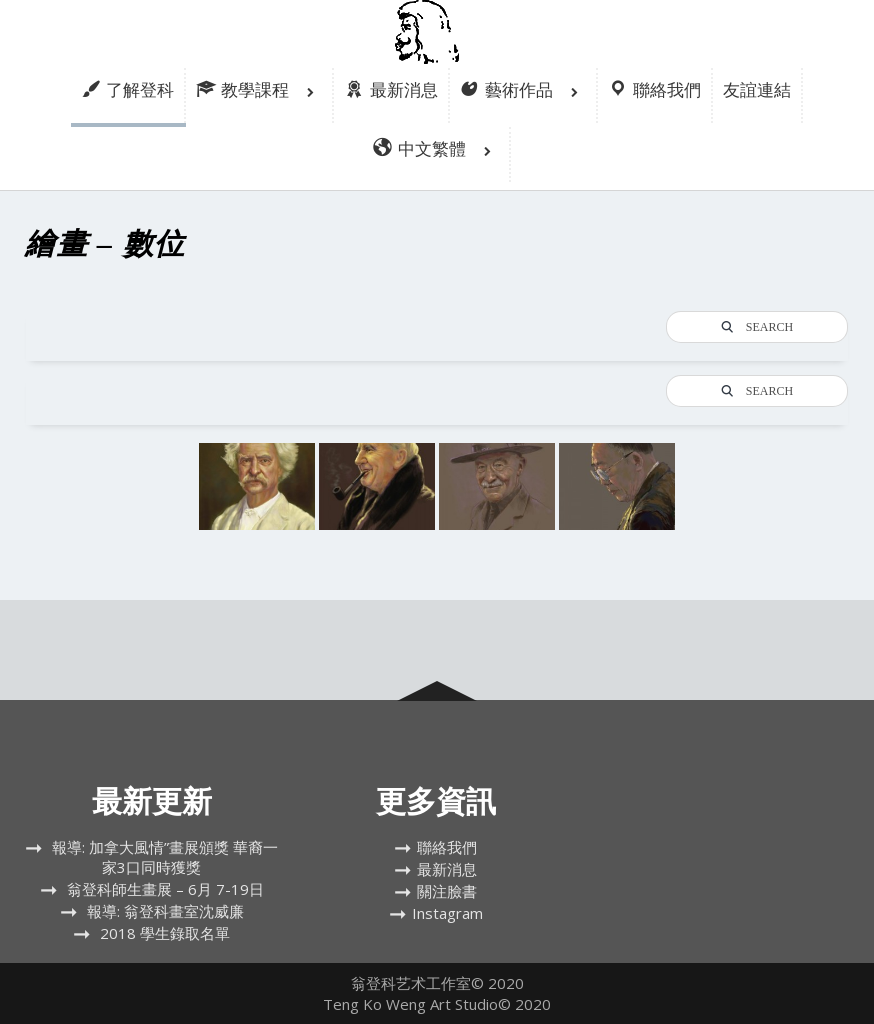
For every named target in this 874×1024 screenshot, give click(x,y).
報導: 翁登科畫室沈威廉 (165, 911)
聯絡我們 (447, 847)
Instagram (447, 913)
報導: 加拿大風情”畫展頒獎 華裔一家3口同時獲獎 (165, 857)
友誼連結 (757, 89)
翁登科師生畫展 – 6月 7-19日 (165, 889)
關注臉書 (447, 891)
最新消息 (447, 869)
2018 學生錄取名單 (165, 933)
